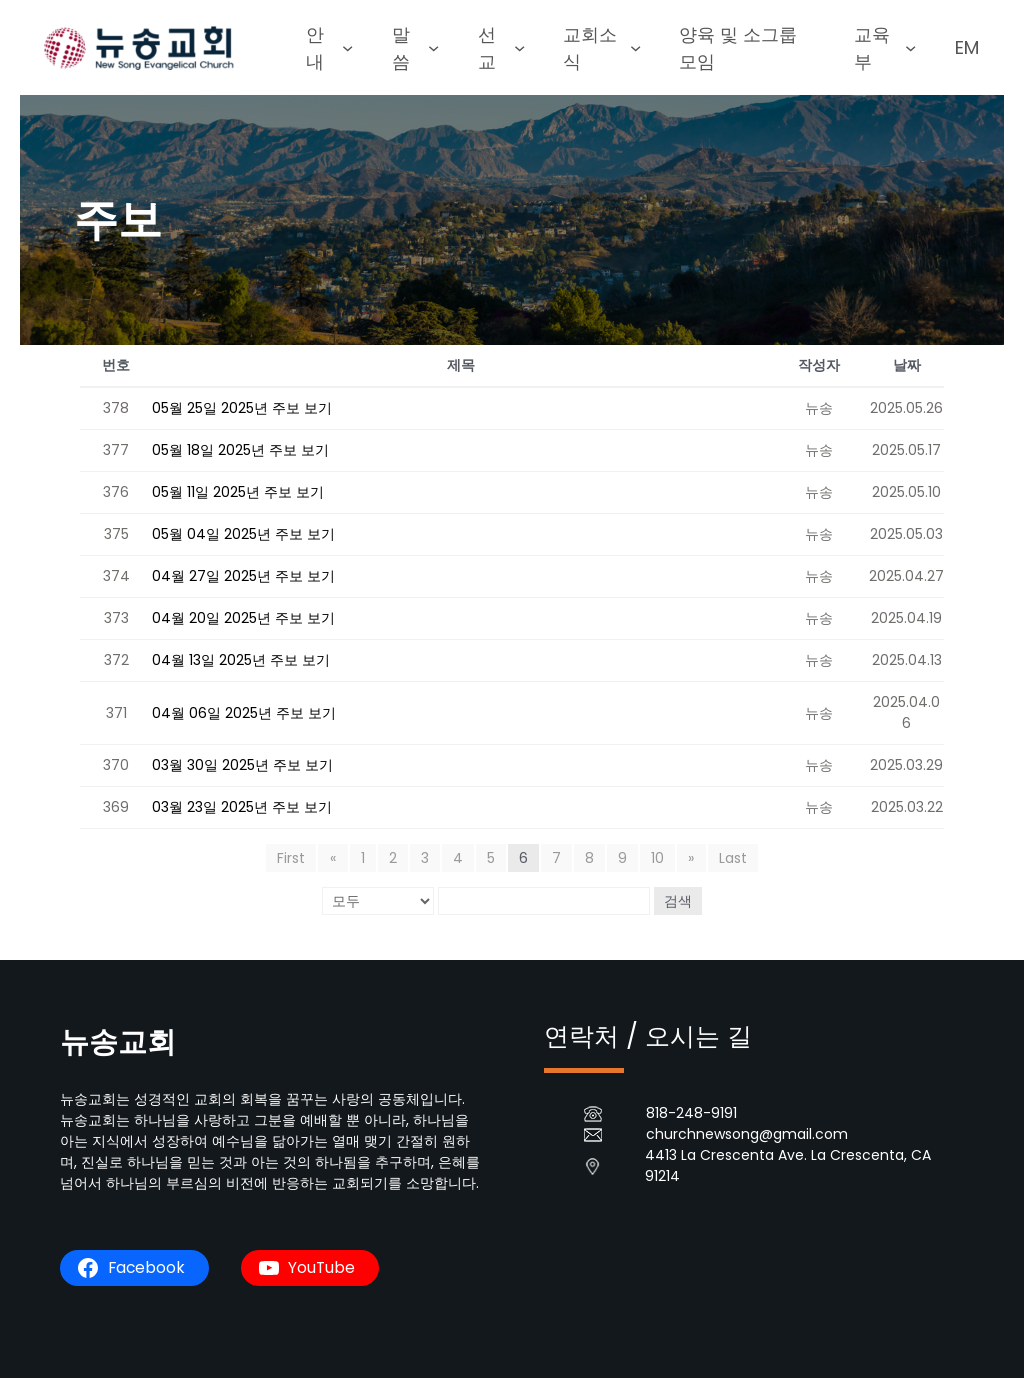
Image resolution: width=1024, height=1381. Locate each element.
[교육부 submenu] (916, 48)
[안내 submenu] (351, 48)
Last (732, 861)
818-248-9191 (691, 1116)
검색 (678, 904)
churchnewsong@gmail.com (747, 1137)
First (293, 861)
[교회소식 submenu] (634, 48)
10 (657, 861)
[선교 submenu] (518, 48)
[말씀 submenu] (434, 48)
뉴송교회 (120, 1044)
